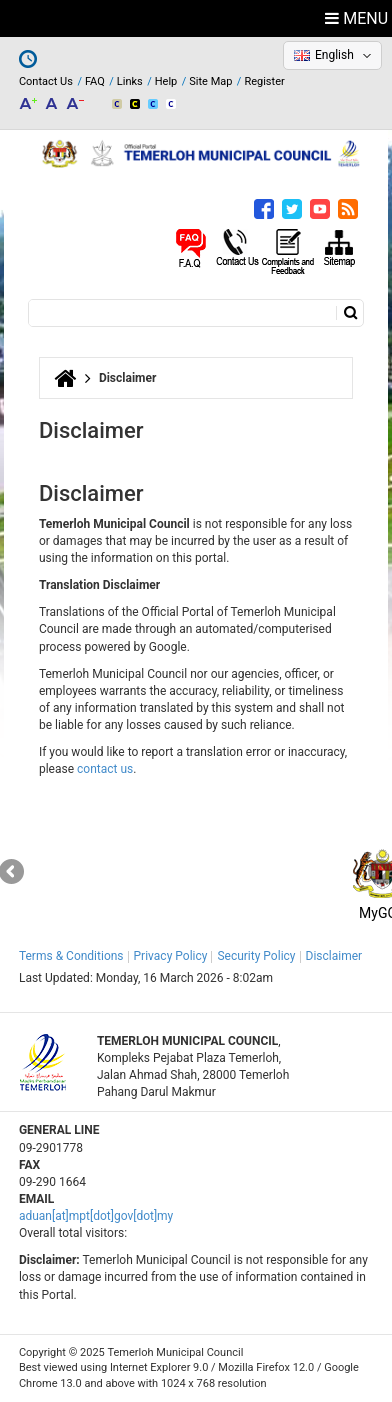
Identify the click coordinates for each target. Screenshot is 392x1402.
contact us (105, 769)
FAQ (95, 81)
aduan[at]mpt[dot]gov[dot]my (96, 1216)
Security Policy (256, 956)
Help (166, 81)
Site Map (210, 81)
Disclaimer (334, 956)
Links (130, 81)
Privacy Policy (171, 956)
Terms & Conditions (71, 956)
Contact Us (46, 81)
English (334, 55)
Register (264, 81)
